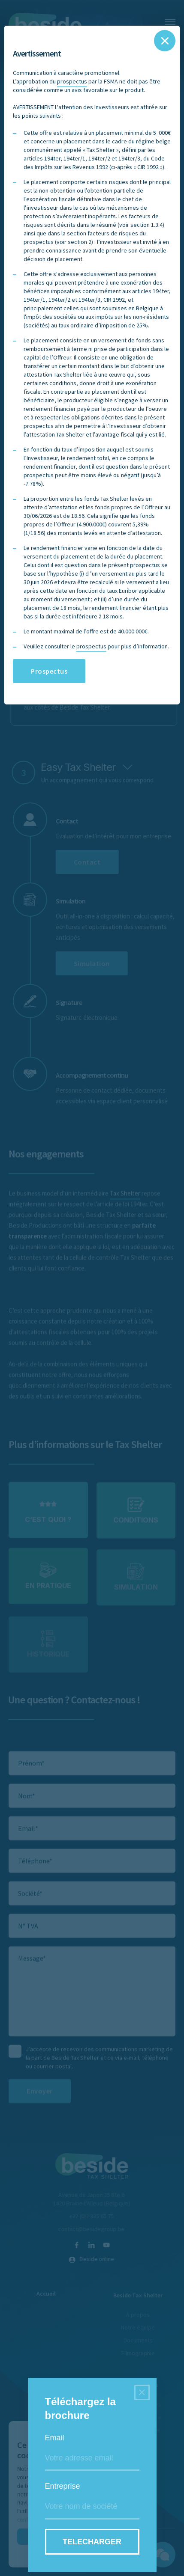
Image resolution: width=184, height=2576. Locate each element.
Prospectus (49, 671)
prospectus (72, 81)
